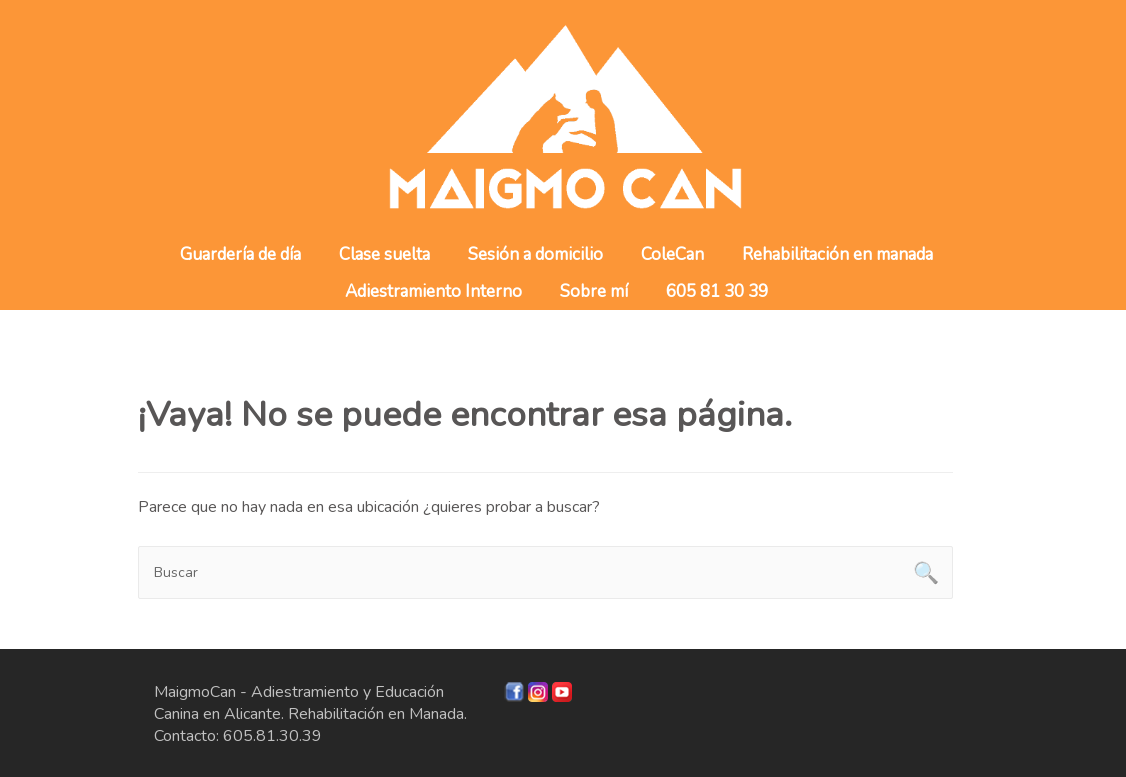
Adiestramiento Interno (433, 291)
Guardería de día (240, 254)
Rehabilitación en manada (837, 254)
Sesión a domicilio (535, 254)
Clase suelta (384, 254)
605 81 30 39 (717, 291)
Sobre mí (594, 291)
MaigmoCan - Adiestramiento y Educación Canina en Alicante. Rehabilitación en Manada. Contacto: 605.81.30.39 (310, 714)
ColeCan (672, 254)
